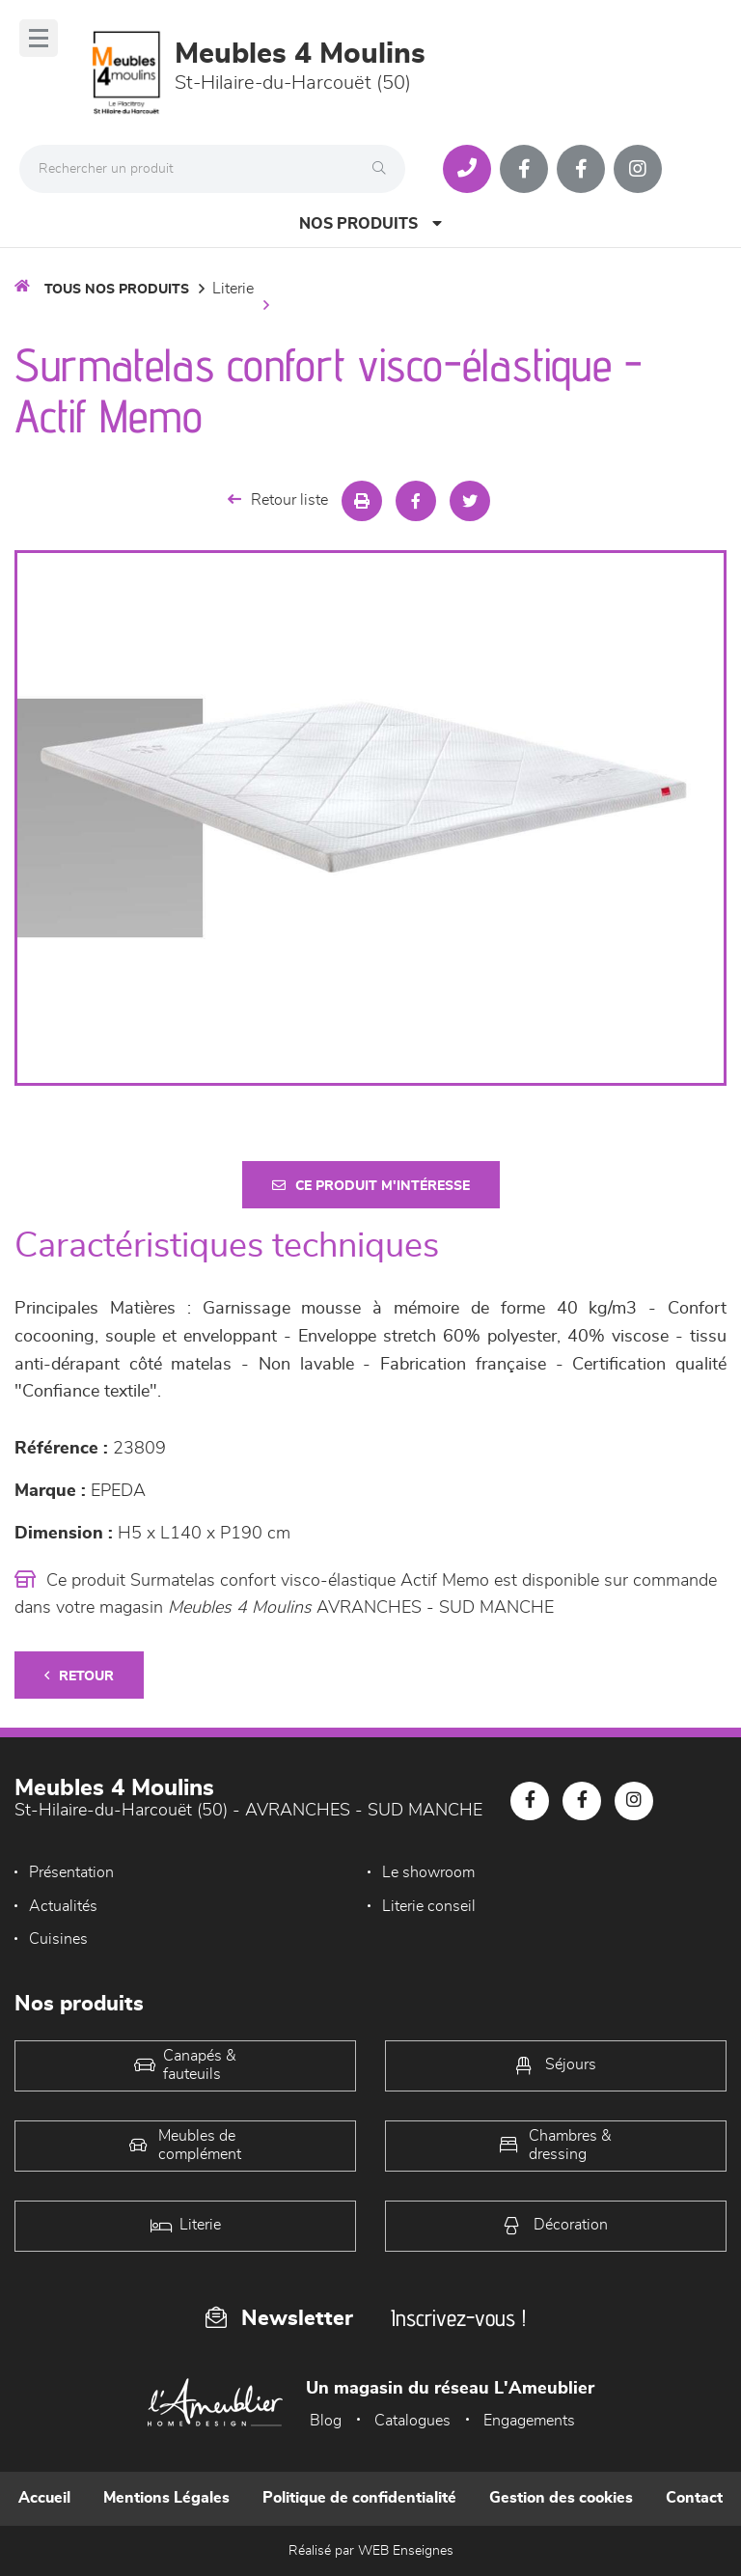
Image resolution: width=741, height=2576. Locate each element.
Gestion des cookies (561, 2498)
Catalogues (412, 2420)
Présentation (71, 1872)
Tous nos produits (116, 289)
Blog (326, 2420)
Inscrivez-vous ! (458, 2318)
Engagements (529, 2420)
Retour (79, 1676)
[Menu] (38, 38)
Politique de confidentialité (359, 2498)
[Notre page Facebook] (524, 169)
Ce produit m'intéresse (371, 1185)
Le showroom (428, 1872)
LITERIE (233, 288)
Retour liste (278, 499)
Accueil (44, 2498)
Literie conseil (429, 1906)
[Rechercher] (384, 169)
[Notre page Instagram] (638, 169)
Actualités (63, 1906)
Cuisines (58, 1939)
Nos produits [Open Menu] (370, 223)
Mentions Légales (166, 2498)
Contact (694, 2498)
